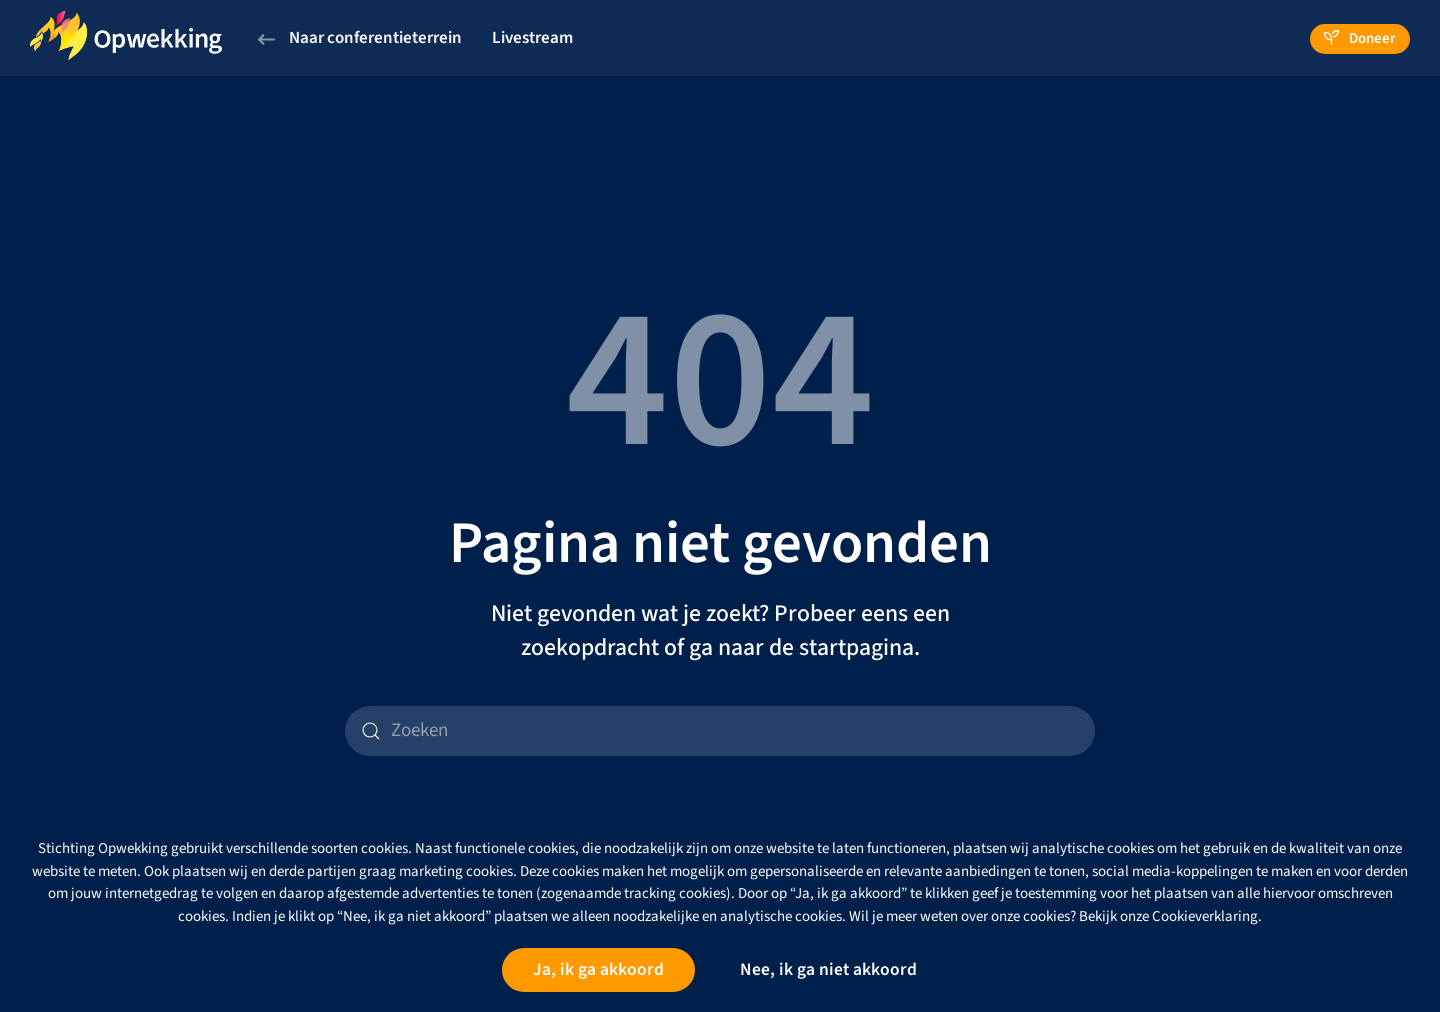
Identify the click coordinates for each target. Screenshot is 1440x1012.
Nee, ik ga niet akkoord (828, 969)
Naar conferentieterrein (360, 38)
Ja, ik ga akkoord (598, 969)
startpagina (856, 648)
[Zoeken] (720, 731)
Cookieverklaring (1205, 916)
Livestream (532, 38)
